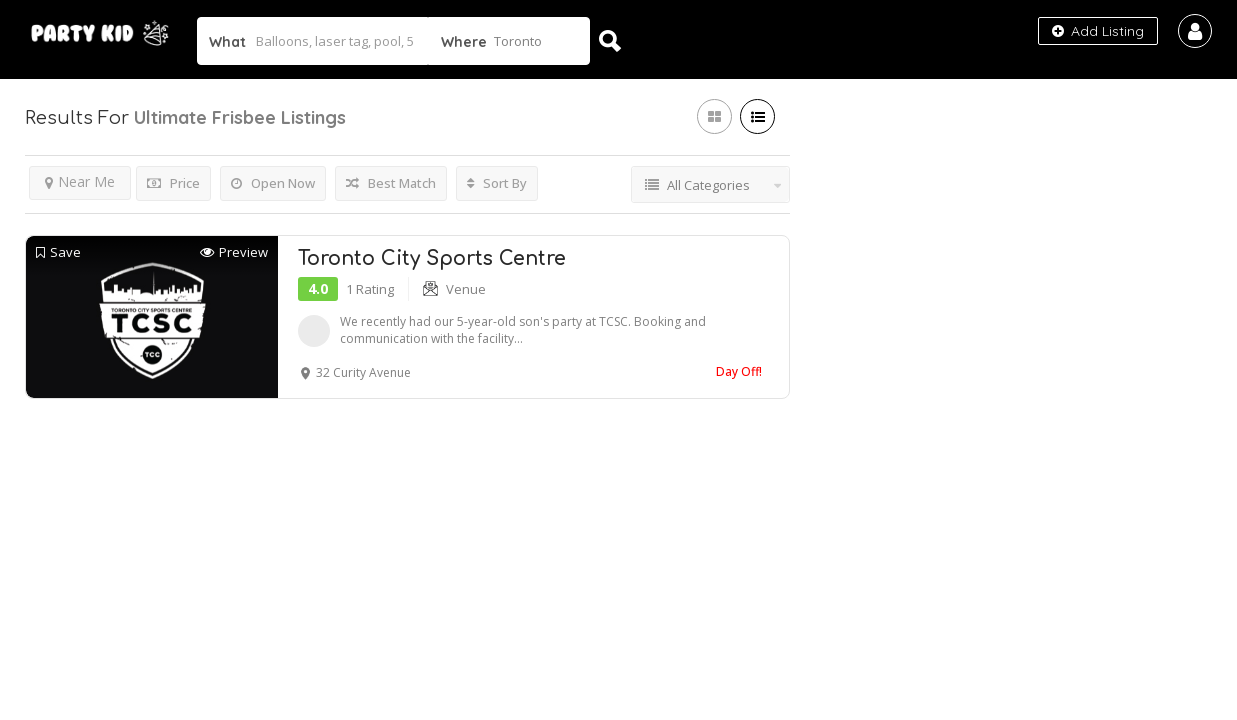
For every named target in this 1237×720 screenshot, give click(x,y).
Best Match (391, 183)
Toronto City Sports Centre (432, 258)
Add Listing (1098, 31)
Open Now (273, 183)
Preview (234, 252)
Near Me (80, 181)
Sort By (497, 183)
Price (173, 183)
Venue (466, 289)
